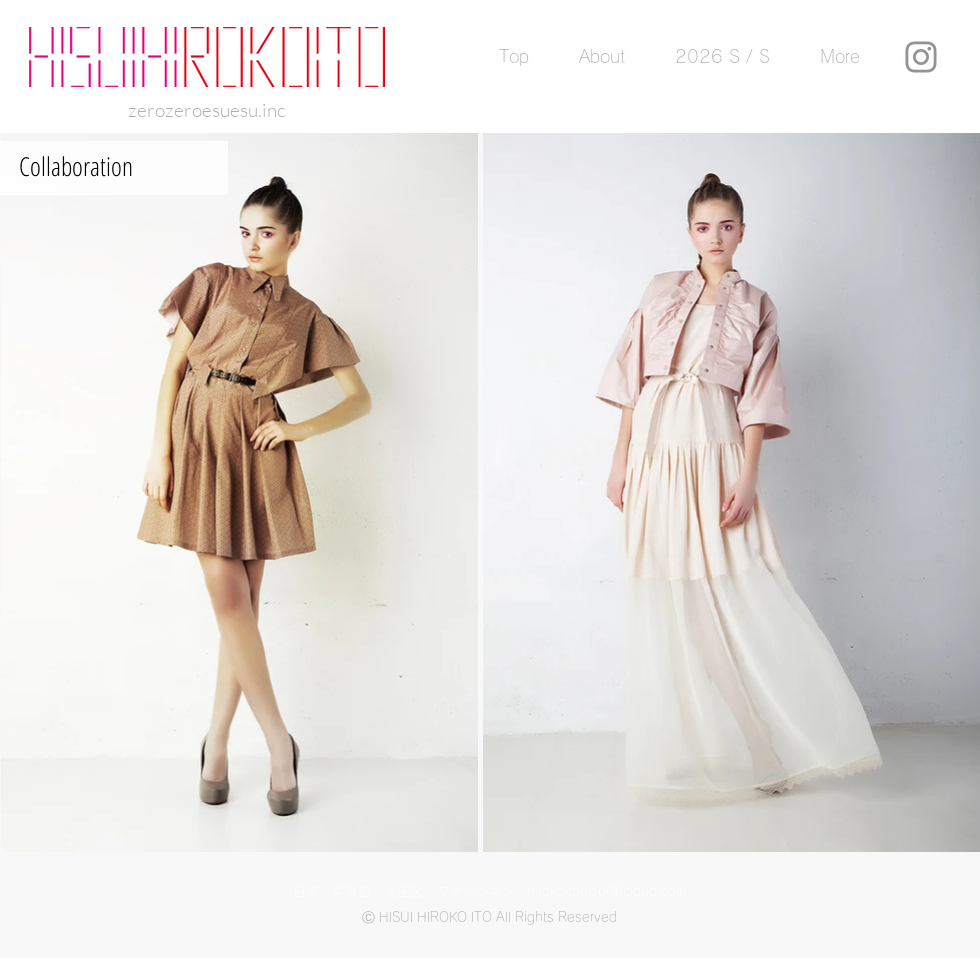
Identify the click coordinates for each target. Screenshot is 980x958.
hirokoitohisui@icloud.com (607, 891)
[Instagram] (921, 57)
